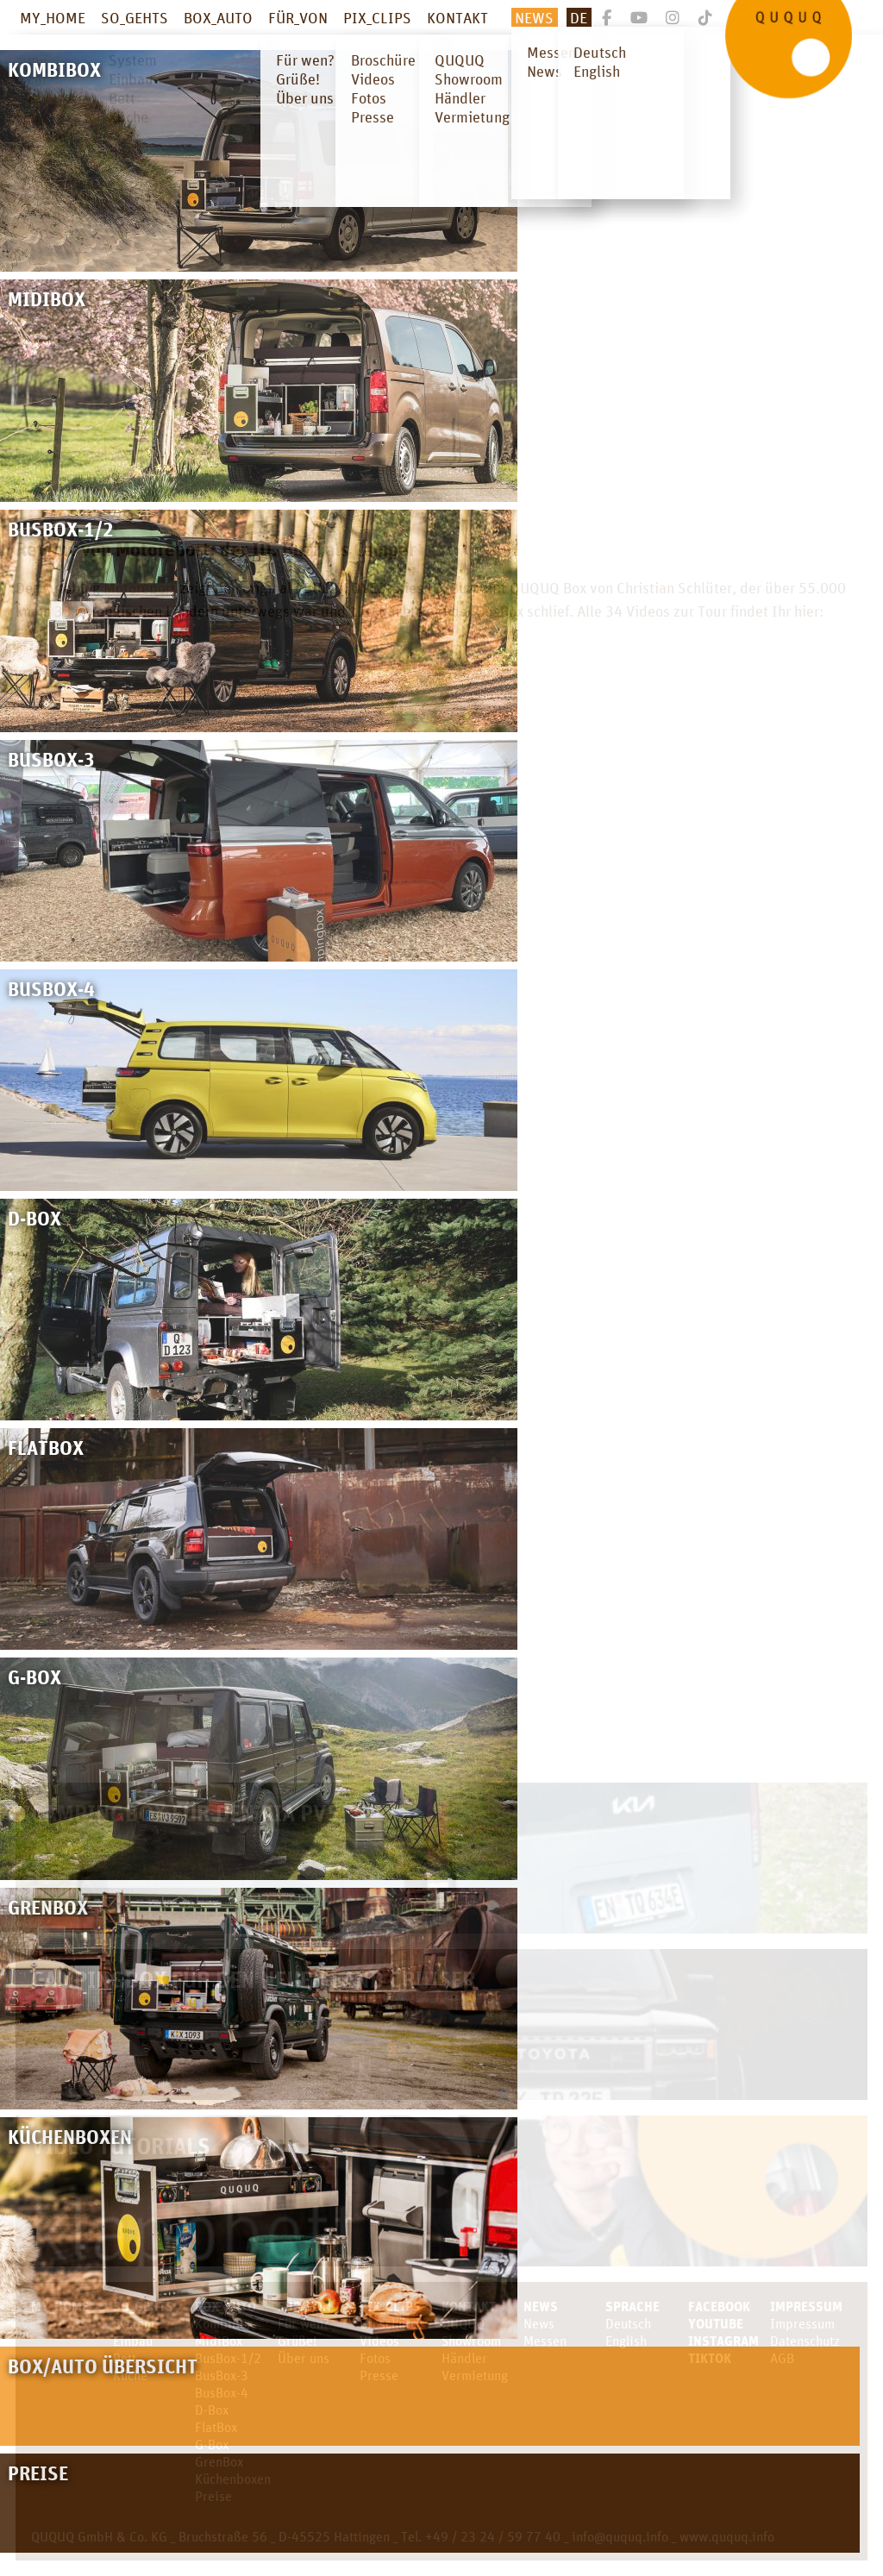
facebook (719, 2306)
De (578, 17)
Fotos (375, 2357)
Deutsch (628, 2323)
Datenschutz (805, 2340)
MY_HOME (52, 17)
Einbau (133, 2340)
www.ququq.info (726, 2536)
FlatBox (216, 2426)
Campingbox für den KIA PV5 (185, 1812)
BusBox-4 (221, 2392)
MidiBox (218, 2340)
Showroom (471, 2340)
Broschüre (388, 2323)
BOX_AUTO (218, 17)
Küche (130, 2375)
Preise (213, 2495)
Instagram (723, 2340)
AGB (782, 2357)
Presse (379, 2375)
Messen (545, 2340)
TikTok (709, 2357)
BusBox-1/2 (228, 2357)
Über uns (303, 2357)
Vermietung (475, 2375)
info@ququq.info (620, 2536)
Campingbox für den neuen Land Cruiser (253, 1979)
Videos (379, 2340)
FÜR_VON (298, 17)
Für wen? (303, 2323)
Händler (464, 2357)
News (534, 17)
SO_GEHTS (134, 17)
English (626, 2340)
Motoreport (139, 587)
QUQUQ (463, 2323)
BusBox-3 (221, 2375)
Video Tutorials (120, 2145)
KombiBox (224, 2323)
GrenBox (219, 2461)
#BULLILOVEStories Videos (103, 633)
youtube (715, 2323)
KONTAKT (457, 17)
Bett (124, 2357)
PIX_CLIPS (377, 17)
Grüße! (297, 2340)
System (133, 2323)
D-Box (212, 2409)
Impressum (806, 2306)
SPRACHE (632, 2306)
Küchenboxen (233, 2478)
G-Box (212, 2444)
